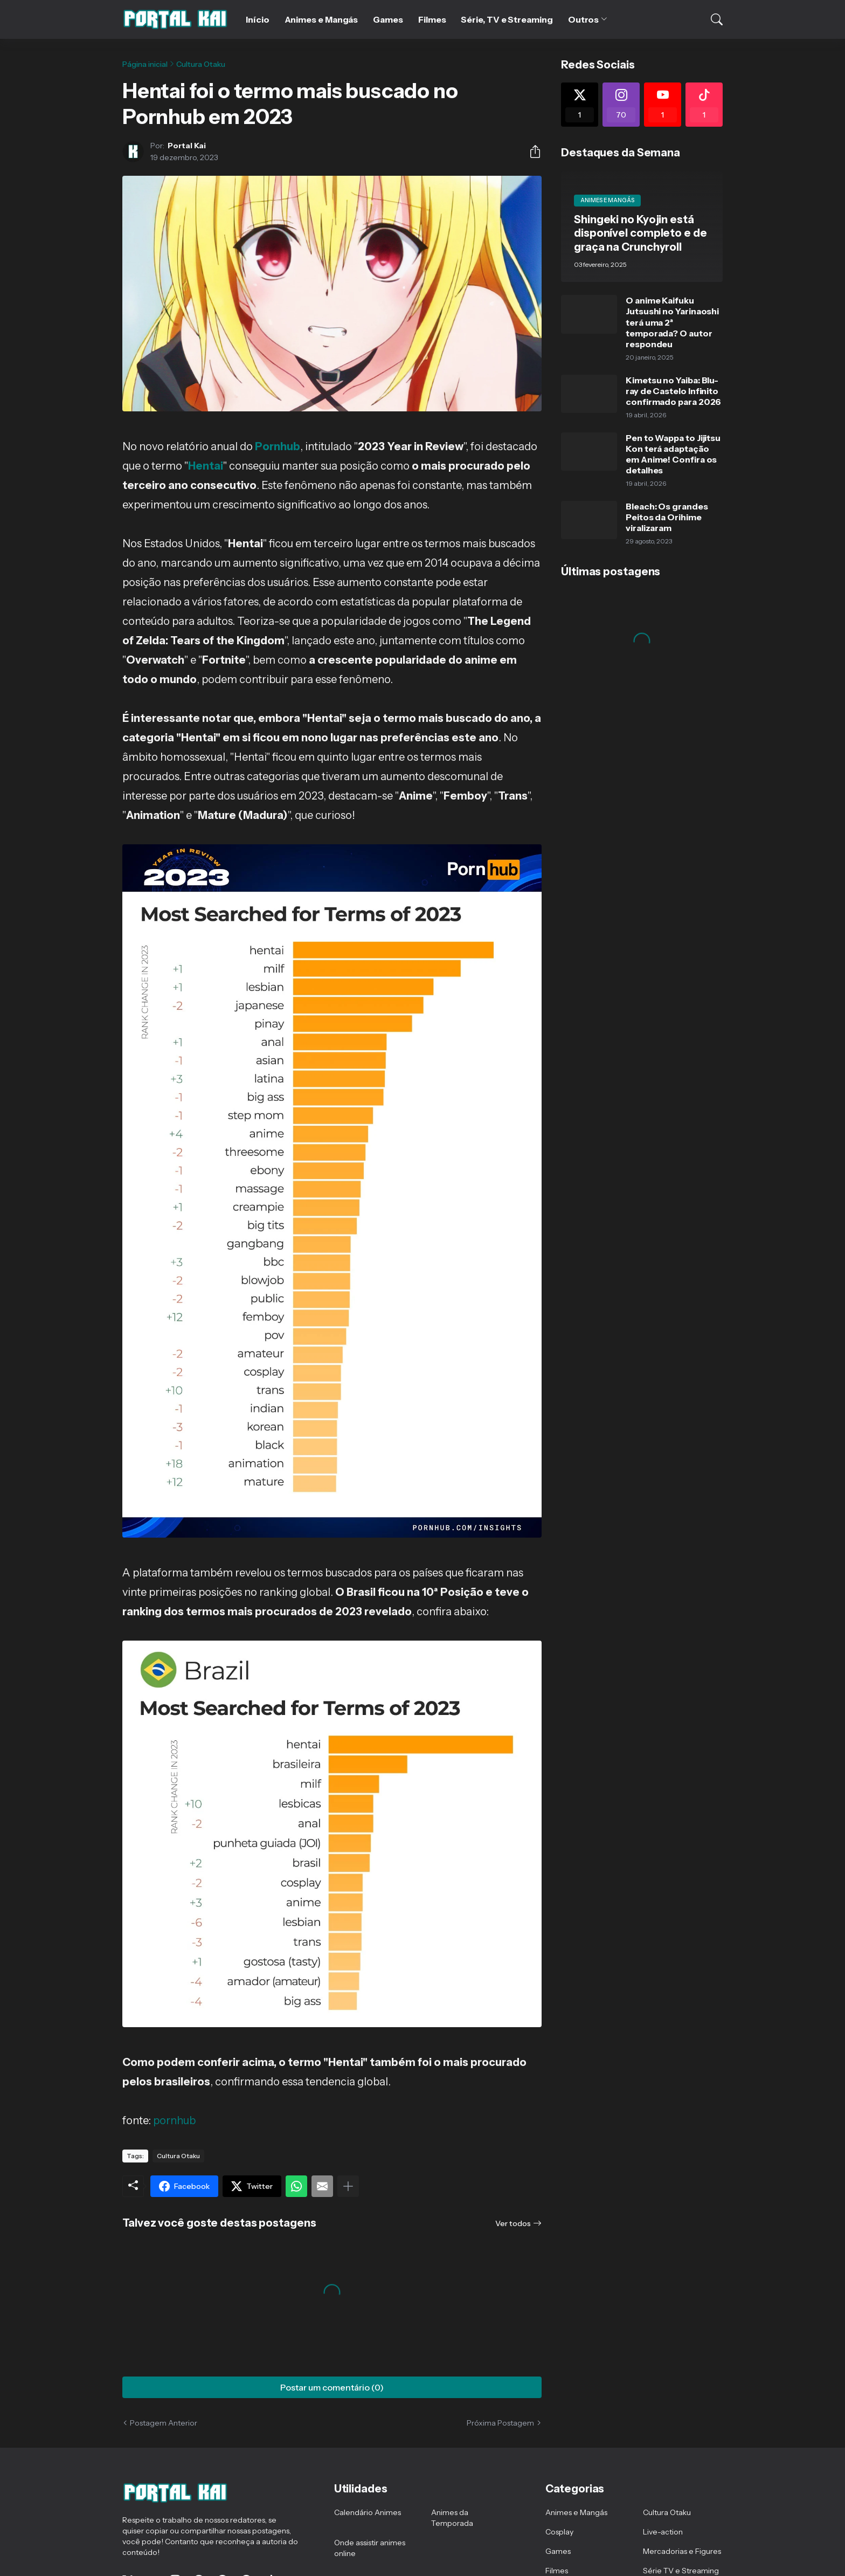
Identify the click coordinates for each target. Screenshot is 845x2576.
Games (388, 19)
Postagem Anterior (163, 2423)
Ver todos (513, 2223)
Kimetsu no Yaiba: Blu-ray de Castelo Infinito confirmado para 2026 (673, 391)
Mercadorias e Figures (682, 2551)
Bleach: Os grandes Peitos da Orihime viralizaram (667, 517)
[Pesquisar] (710, 19)
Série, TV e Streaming (506, 19)
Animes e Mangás (321, 19)
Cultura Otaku (200, 64)
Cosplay (559, 2532)
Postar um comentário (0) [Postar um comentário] (332, 2387)
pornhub (174, 2120)
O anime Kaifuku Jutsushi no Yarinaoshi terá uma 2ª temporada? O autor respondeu (672, 322)
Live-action (663, 2532)
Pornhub (277, 446)
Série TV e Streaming (681, 2570)
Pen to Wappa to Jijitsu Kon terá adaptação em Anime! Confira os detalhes (673, 454)
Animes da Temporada (452, 2518)
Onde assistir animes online (369, 2548)
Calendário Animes (367, 2512)
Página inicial (145, 64)
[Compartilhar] (531, 151)
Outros (583, 19)
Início (257, 19)
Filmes (432, 19)
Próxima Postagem (500, 2423)
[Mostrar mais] (348, 2186)
